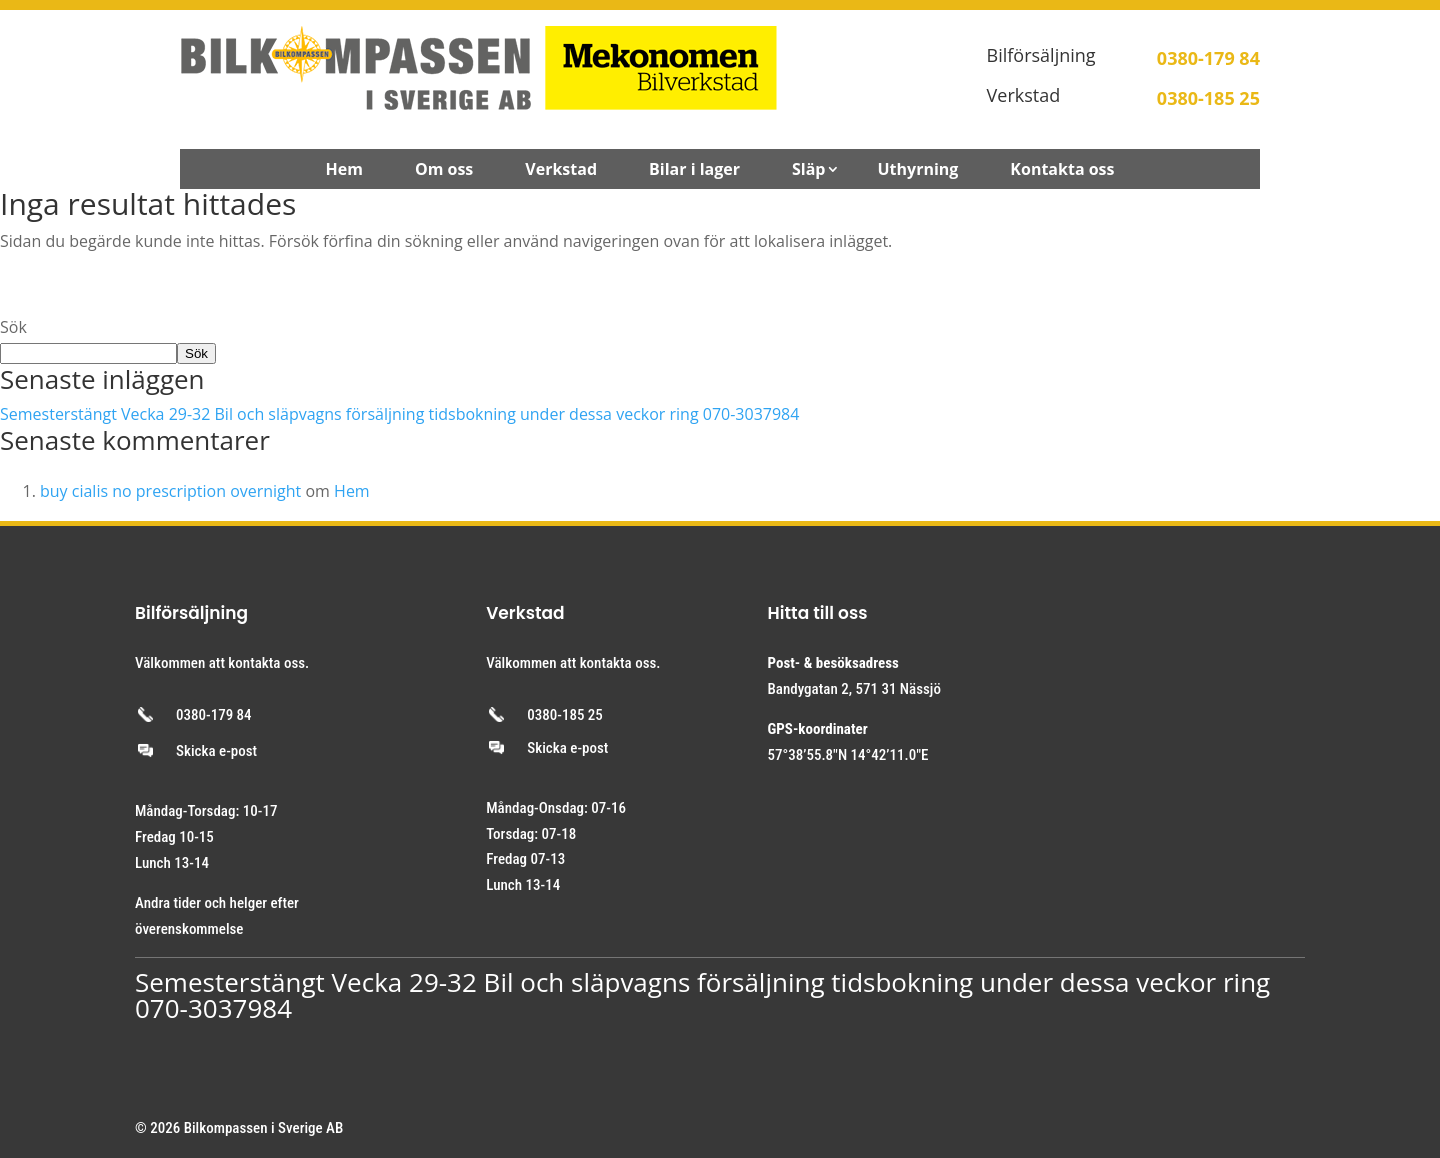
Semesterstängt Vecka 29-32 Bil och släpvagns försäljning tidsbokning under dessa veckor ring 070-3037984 (399, 414)
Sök (13, 327)
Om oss (444, 171)
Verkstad (1024, 95)
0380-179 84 (214, 715)
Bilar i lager (694, 171)
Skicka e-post (216, 751)
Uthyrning (917, 171)
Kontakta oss (1062, 171)
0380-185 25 (565, 715)
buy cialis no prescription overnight (170, 491)
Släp (808, 171)
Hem (343, 171)
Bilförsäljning (1041, 55)
